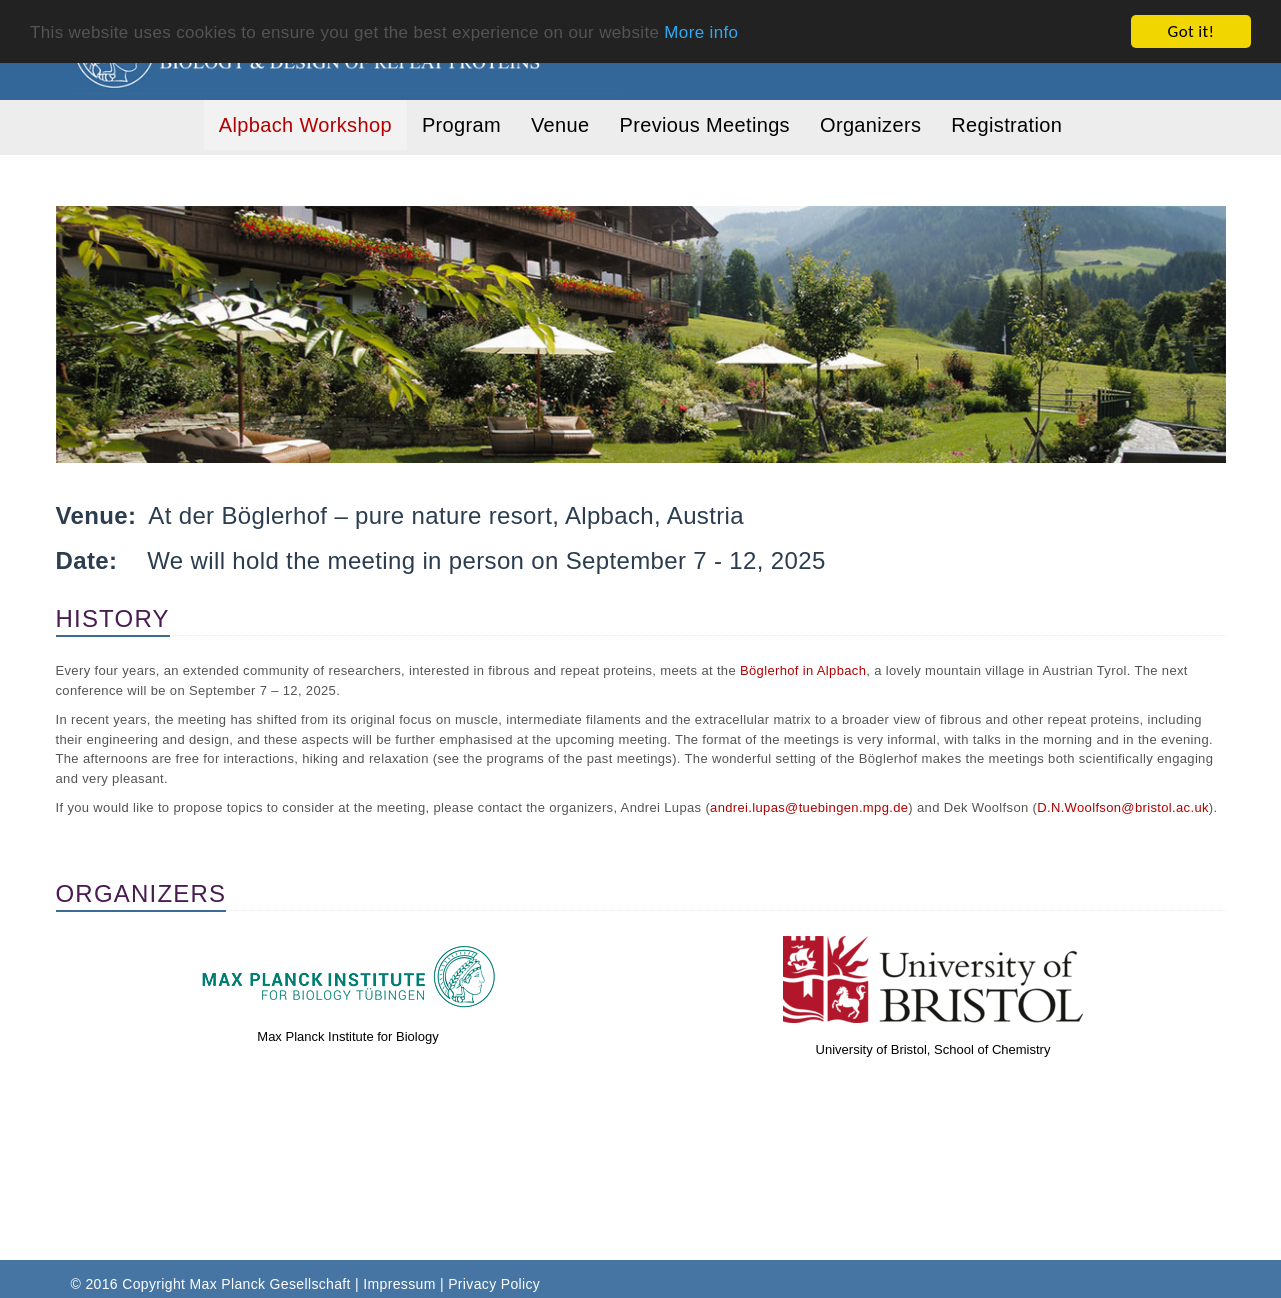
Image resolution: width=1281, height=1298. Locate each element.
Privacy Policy (494, 1284)
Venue (560, 125)
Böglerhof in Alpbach (803, 670)
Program (461, 125)
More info (701, 31)
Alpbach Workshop (305, 125)
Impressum (399, 1284)
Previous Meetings (705, 125)
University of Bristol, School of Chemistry (933, 1049)
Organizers (870, 125)
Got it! (1191, 31)
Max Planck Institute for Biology (347, 1036)
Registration (1006, 125)
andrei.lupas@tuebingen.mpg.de (809, 807)
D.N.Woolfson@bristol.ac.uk (1123, 807)
